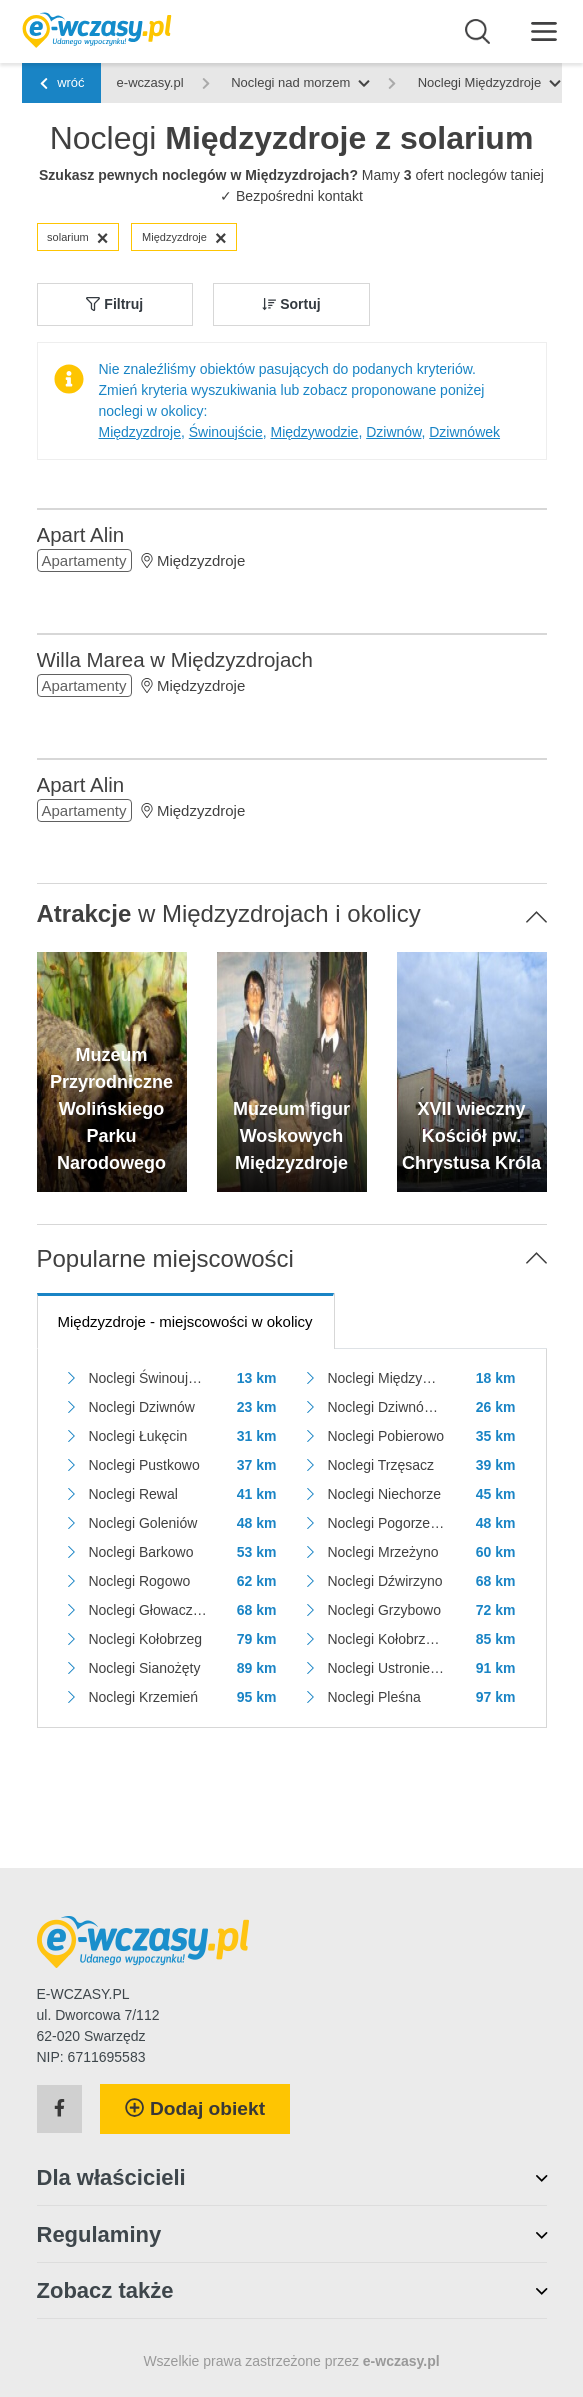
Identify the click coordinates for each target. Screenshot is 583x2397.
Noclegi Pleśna (373, 1697)
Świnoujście (226, 432)
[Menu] (544, 30)
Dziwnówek (464, 432)
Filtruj (114, 304)
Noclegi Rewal (132, 1494)
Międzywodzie (314, 432)
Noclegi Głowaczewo (147, 1610)
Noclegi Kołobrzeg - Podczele (386, 1639)
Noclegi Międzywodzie (386, 1378)
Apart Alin (81, 534)
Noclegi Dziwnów (141, 1407)
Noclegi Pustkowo (143, 1465)
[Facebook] (59, 2109)
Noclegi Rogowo (139, 1581)
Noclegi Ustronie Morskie (386, 1668)
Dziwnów (393, 432)
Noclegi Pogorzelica (386, 1523)
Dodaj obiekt (195, 2108)
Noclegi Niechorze (384, 1494)
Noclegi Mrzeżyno (382, 1552)
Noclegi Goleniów (142, 1523)
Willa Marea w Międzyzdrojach (175, 659)
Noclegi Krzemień (143, 1697)
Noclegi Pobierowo (385, 1436)
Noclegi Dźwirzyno (384, 1581)
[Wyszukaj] (477, 32)
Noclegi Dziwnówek (386, 1407)
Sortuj (291, 304)
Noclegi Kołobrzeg (145, 1639)
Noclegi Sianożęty (144, 1668)
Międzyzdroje (184, 238)
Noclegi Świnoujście (147, 1378)
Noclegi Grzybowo (384, 1610)
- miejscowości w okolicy (185, 1321)
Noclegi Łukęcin (137, 1436)
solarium (77, 238)
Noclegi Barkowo (140, 1552)
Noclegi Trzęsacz (380, 1465)
